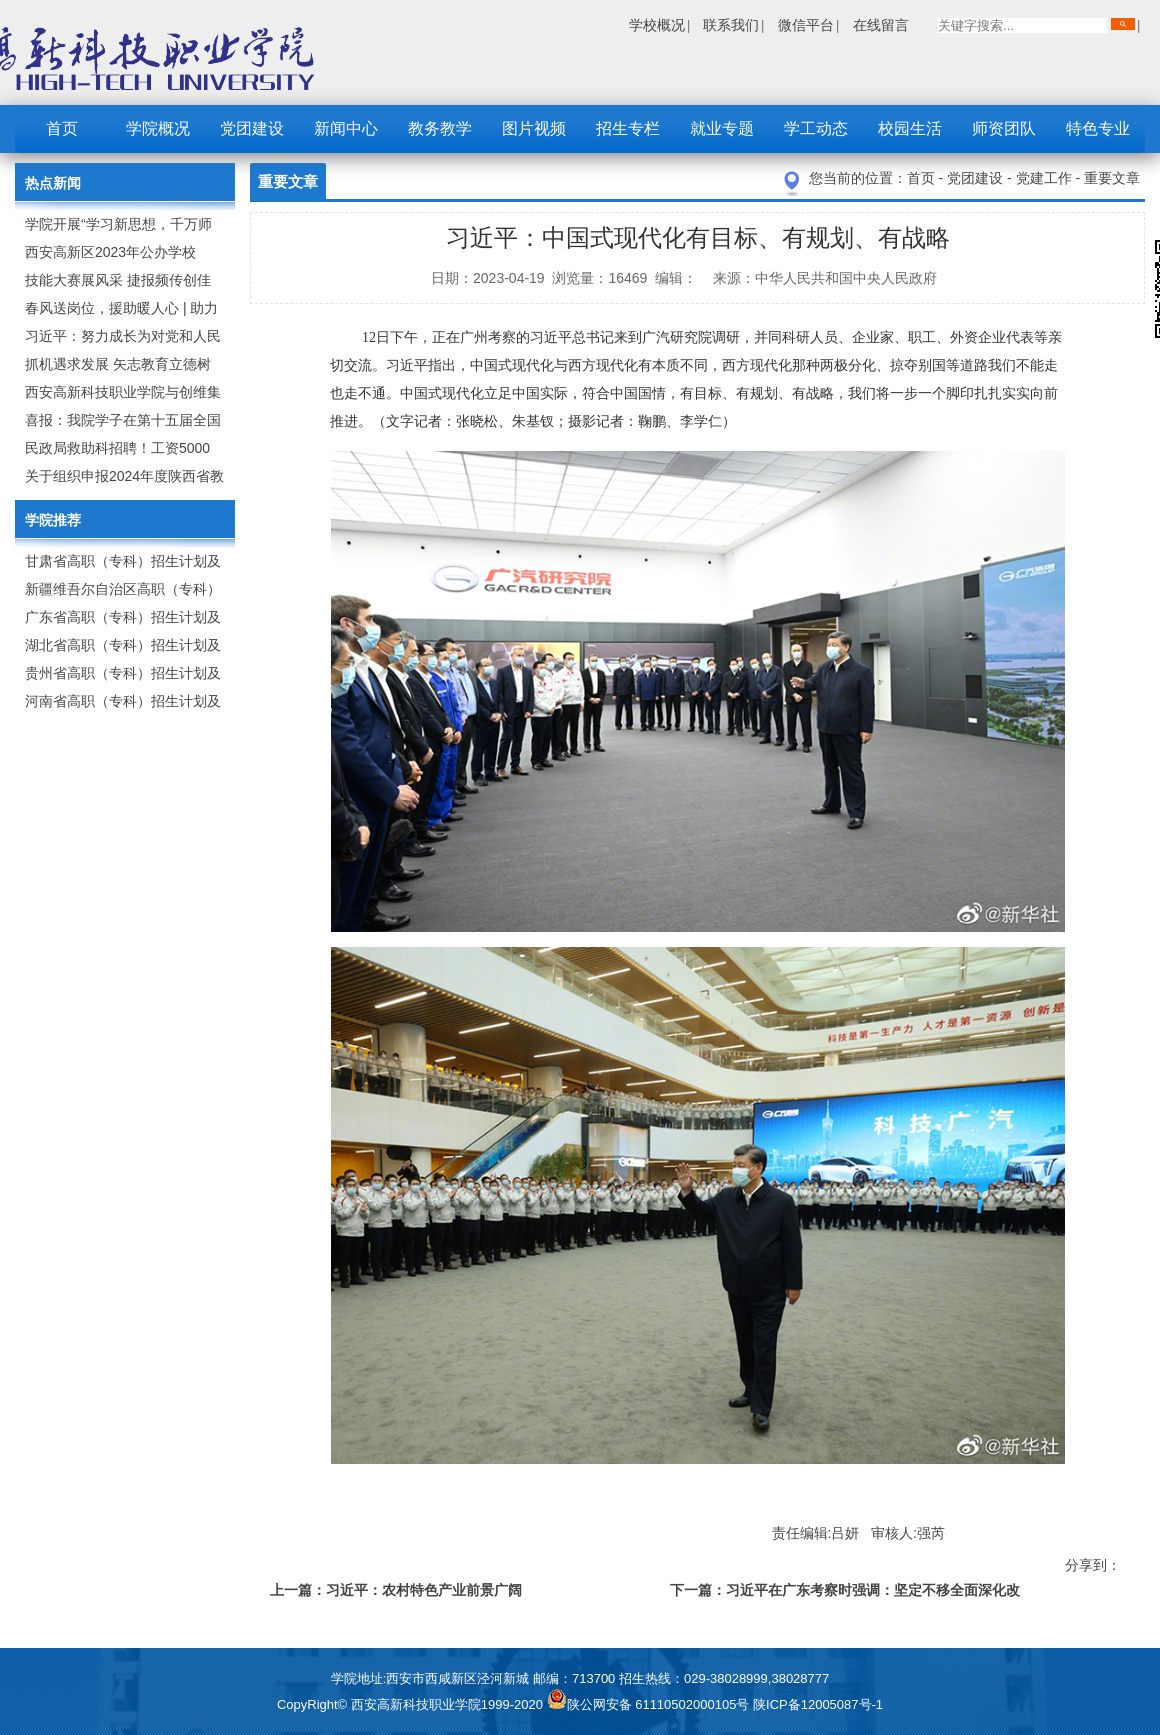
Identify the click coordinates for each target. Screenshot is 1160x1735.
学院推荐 (53, 520)
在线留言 (881, 25)
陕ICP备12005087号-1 (818, 1704)
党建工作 (1046, 178)
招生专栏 (628, 128)
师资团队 (1004, 128)
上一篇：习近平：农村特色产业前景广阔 (396, 1590)
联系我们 (731, 25)
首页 (62, 128)
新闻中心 (346, 128)
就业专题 (722, 128)
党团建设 (252, 128)
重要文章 (1112, 178)
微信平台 (806, 25)
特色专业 (1098, 128)
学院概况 (158, 128)
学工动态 (816, 128)
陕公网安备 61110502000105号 (650, 1704)
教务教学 (440, 128)
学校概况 (657, 25)
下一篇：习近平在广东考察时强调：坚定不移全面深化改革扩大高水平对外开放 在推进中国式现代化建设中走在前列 (847, 1593)
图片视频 (534, 128)
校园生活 (910, 128)
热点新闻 (53, 183)
